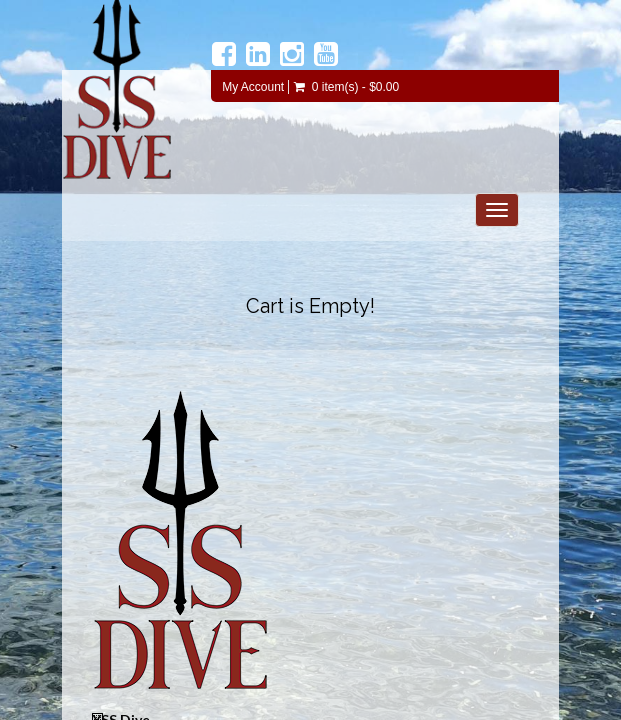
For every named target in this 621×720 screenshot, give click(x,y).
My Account (253, 87)
